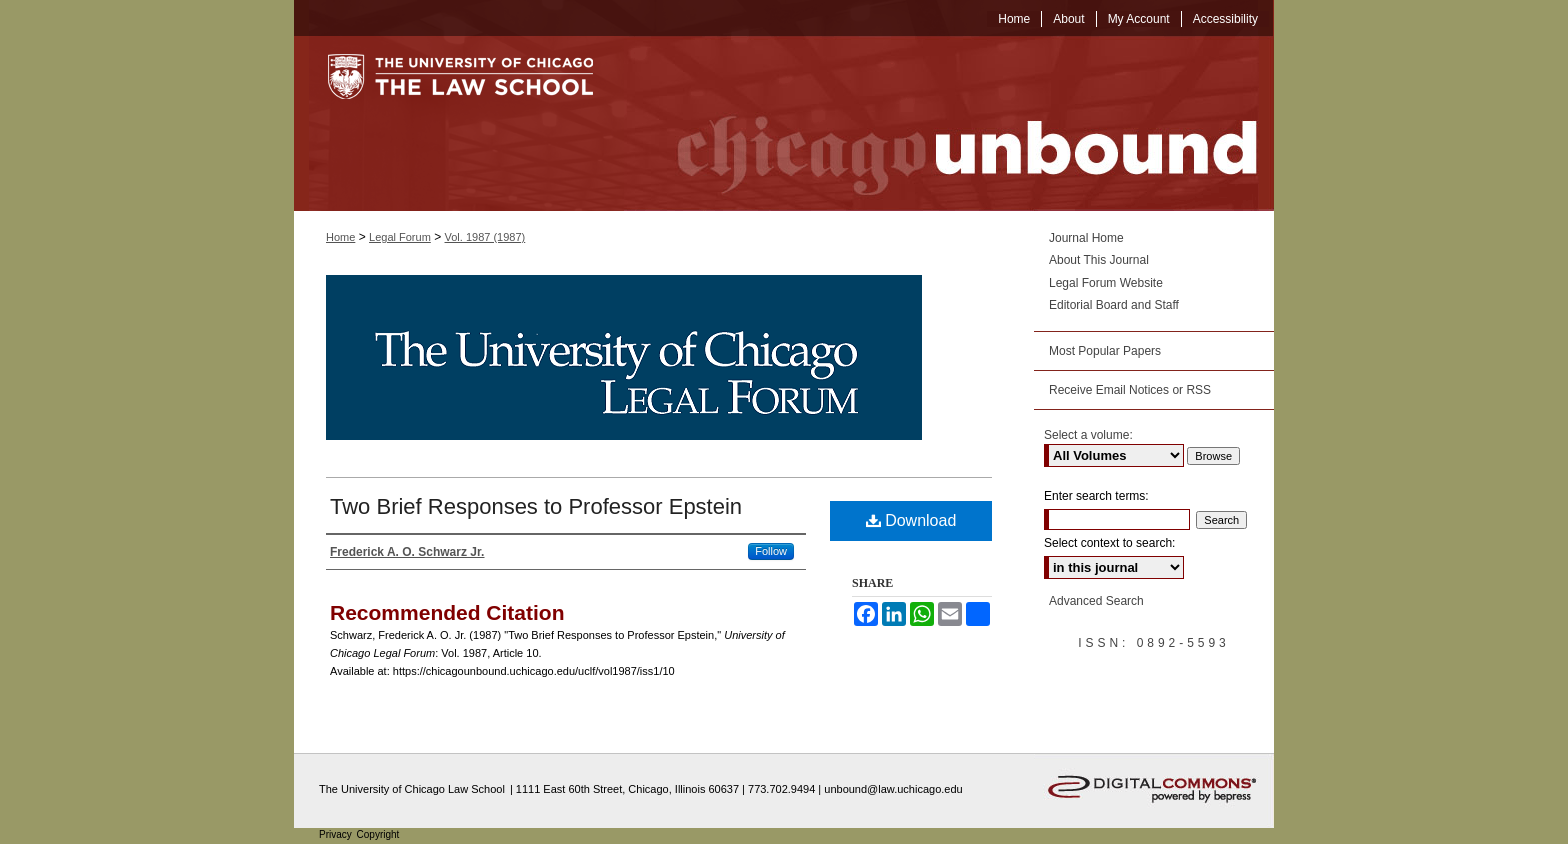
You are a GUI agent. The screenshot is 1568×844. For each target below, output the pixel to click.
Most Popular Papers (1105, 351)
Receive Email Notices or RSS (1130, 390)
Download (911, 520)
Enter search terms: (1096, 496)
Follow (771, 551)
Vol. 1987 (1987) (485, 237)
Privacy (337, 834)
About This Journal (1099, 260)
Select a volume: (1088, 435)
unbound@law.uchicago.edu (893, 789)
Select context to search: (1109, 543)
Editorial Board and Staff (1114, 305)
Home (340, 237)
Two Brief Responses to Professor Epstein (536, 506)
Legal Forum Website (1106, 283)
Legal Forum (400, 237)
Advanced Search (1096, 601)
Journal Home (1086, 238)
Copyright (378, 834)
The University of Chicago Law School (412, 789)
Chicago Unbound (949, 123)
